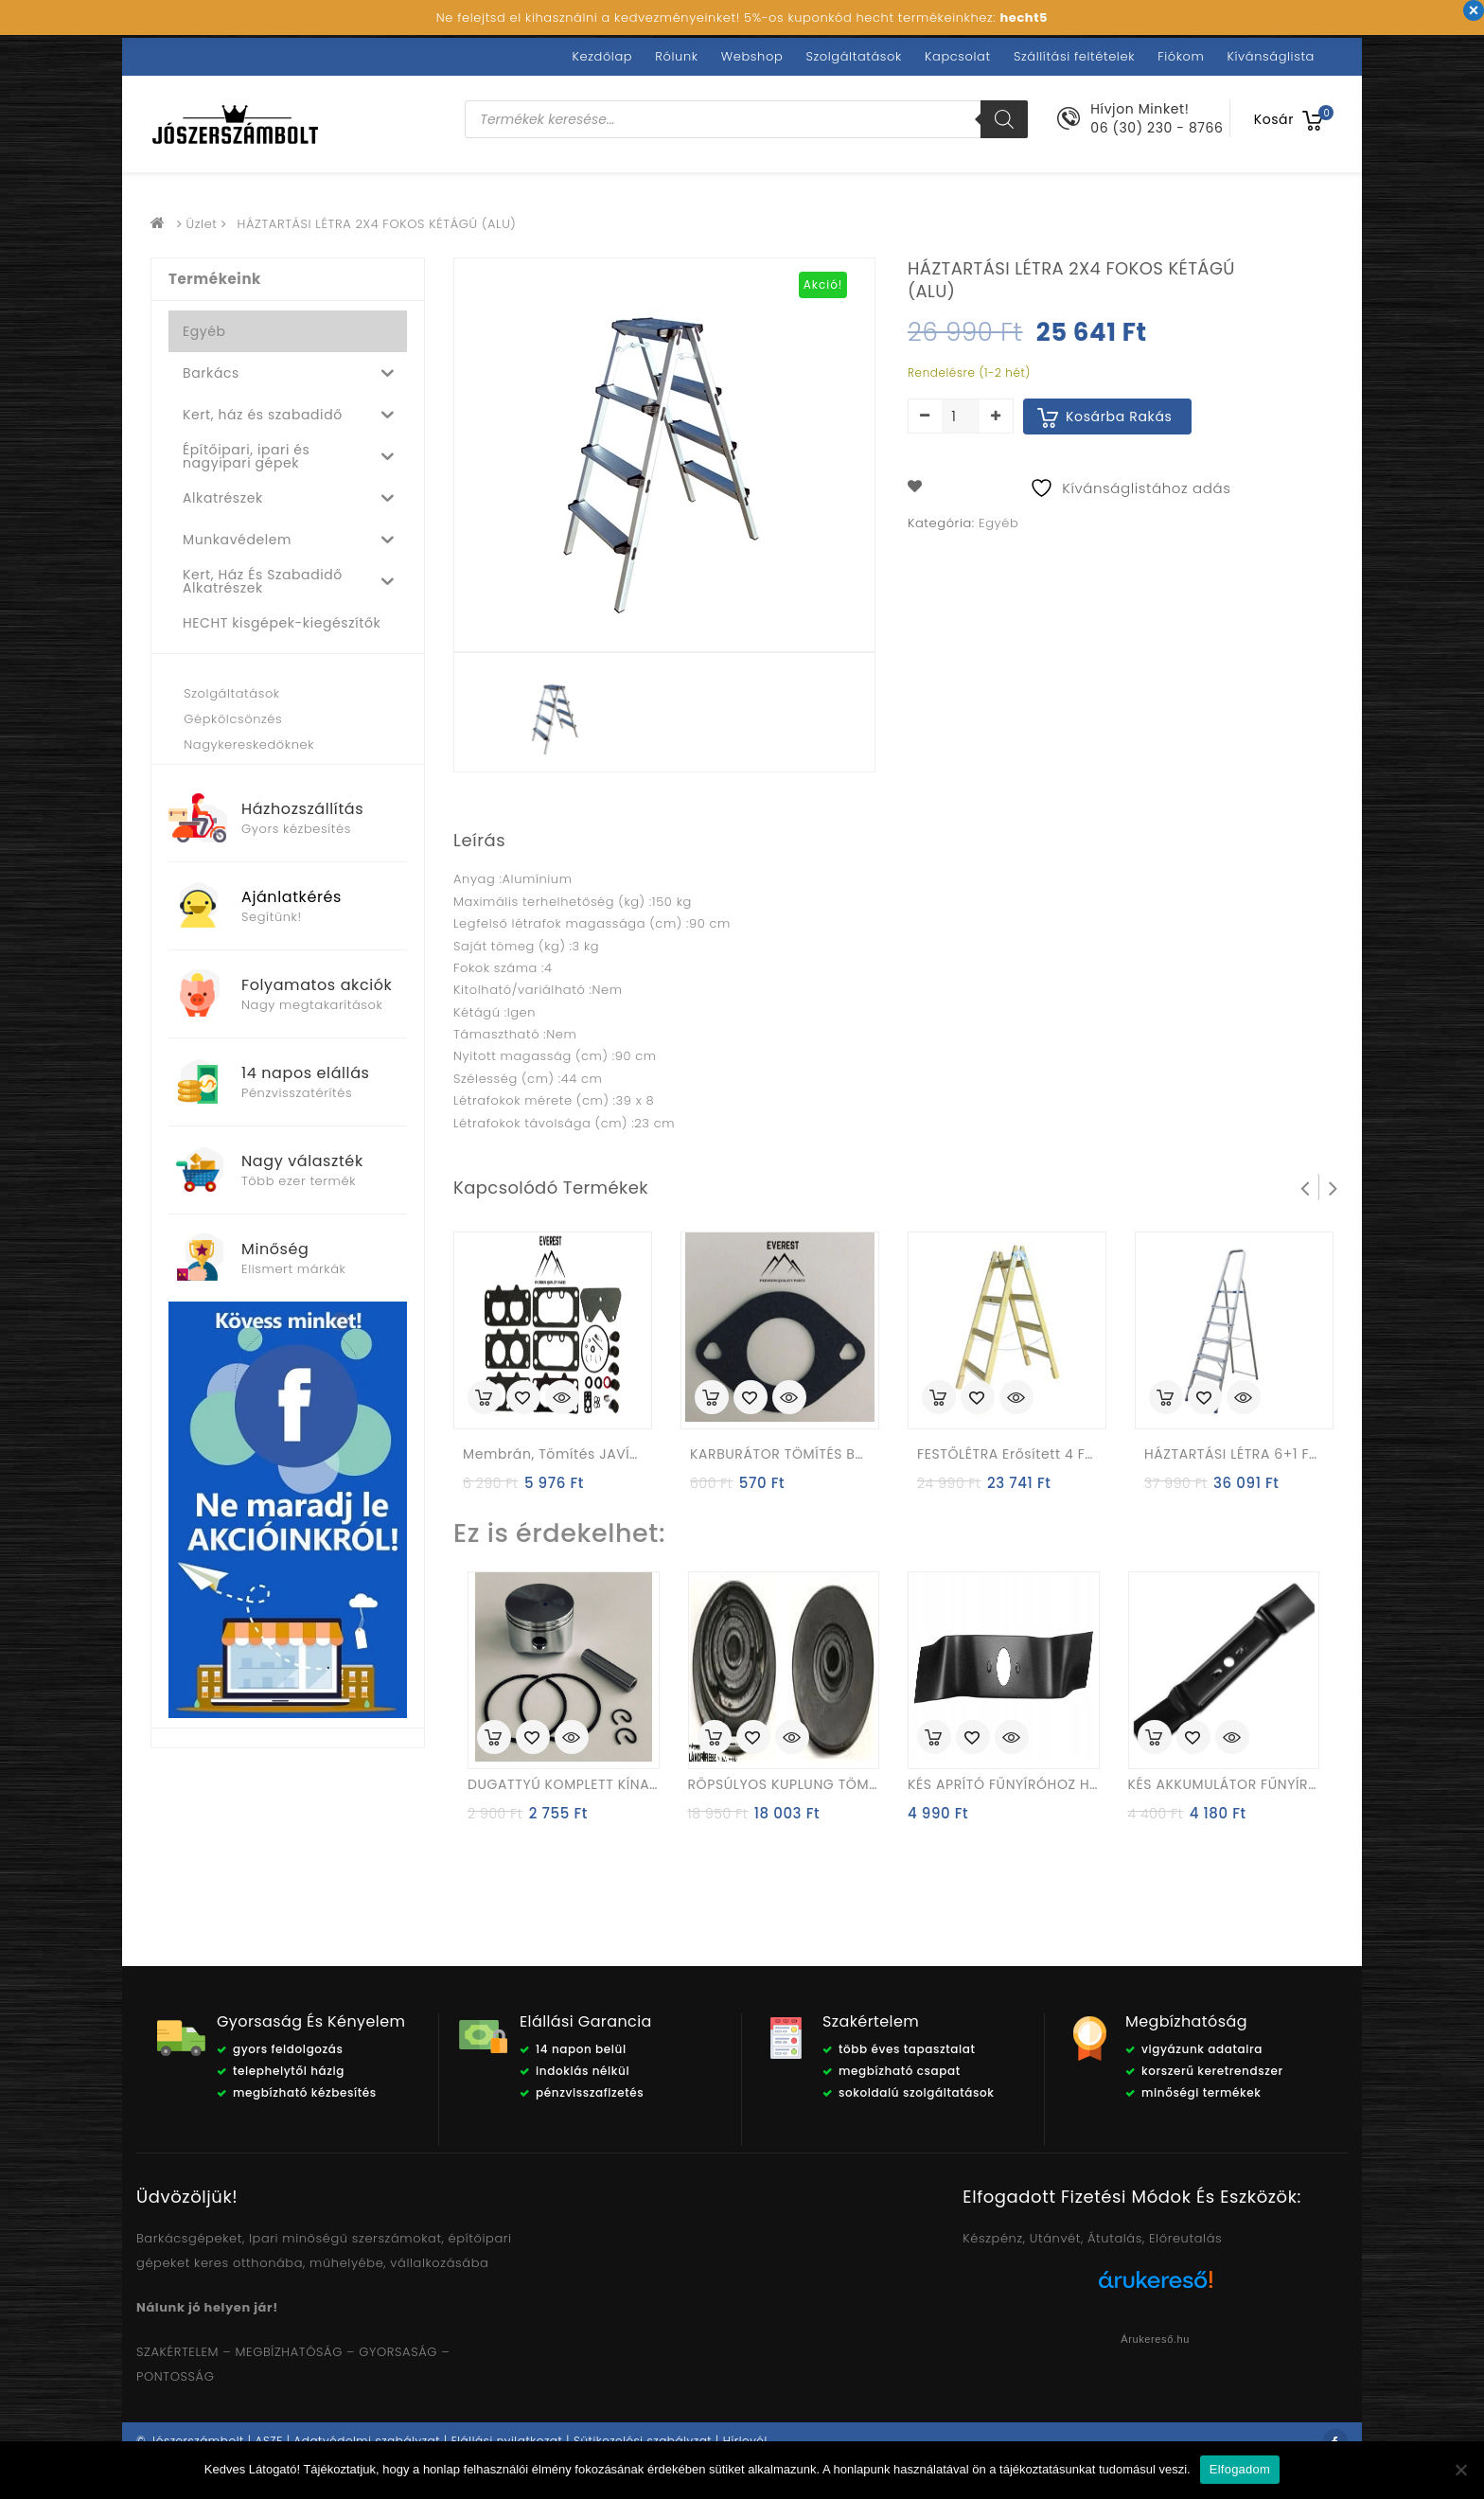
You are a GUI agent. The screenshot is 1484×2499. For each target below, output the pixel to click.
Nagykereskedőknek (249, 744)
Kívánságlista (1271, 56)
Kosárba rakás (1119, 416)
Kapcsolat (958, 56)
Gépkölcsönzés (233, 719)
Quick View (562, 1399)
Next (1333, 1187)
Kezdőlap (603, 56)
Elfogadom (1240, 2469)
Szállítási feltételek (1074, 56)
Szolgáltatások (853, 56)
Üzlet (202, 224)
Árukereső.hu (1155, 2339)
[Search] (1004, 119)
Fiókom (1180, 56)
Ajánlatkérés (291, 897)
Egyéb (998, 523)
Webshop (752, 56)
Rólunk (676, 56)
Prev (1305, 1187)
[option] (556, 717)
